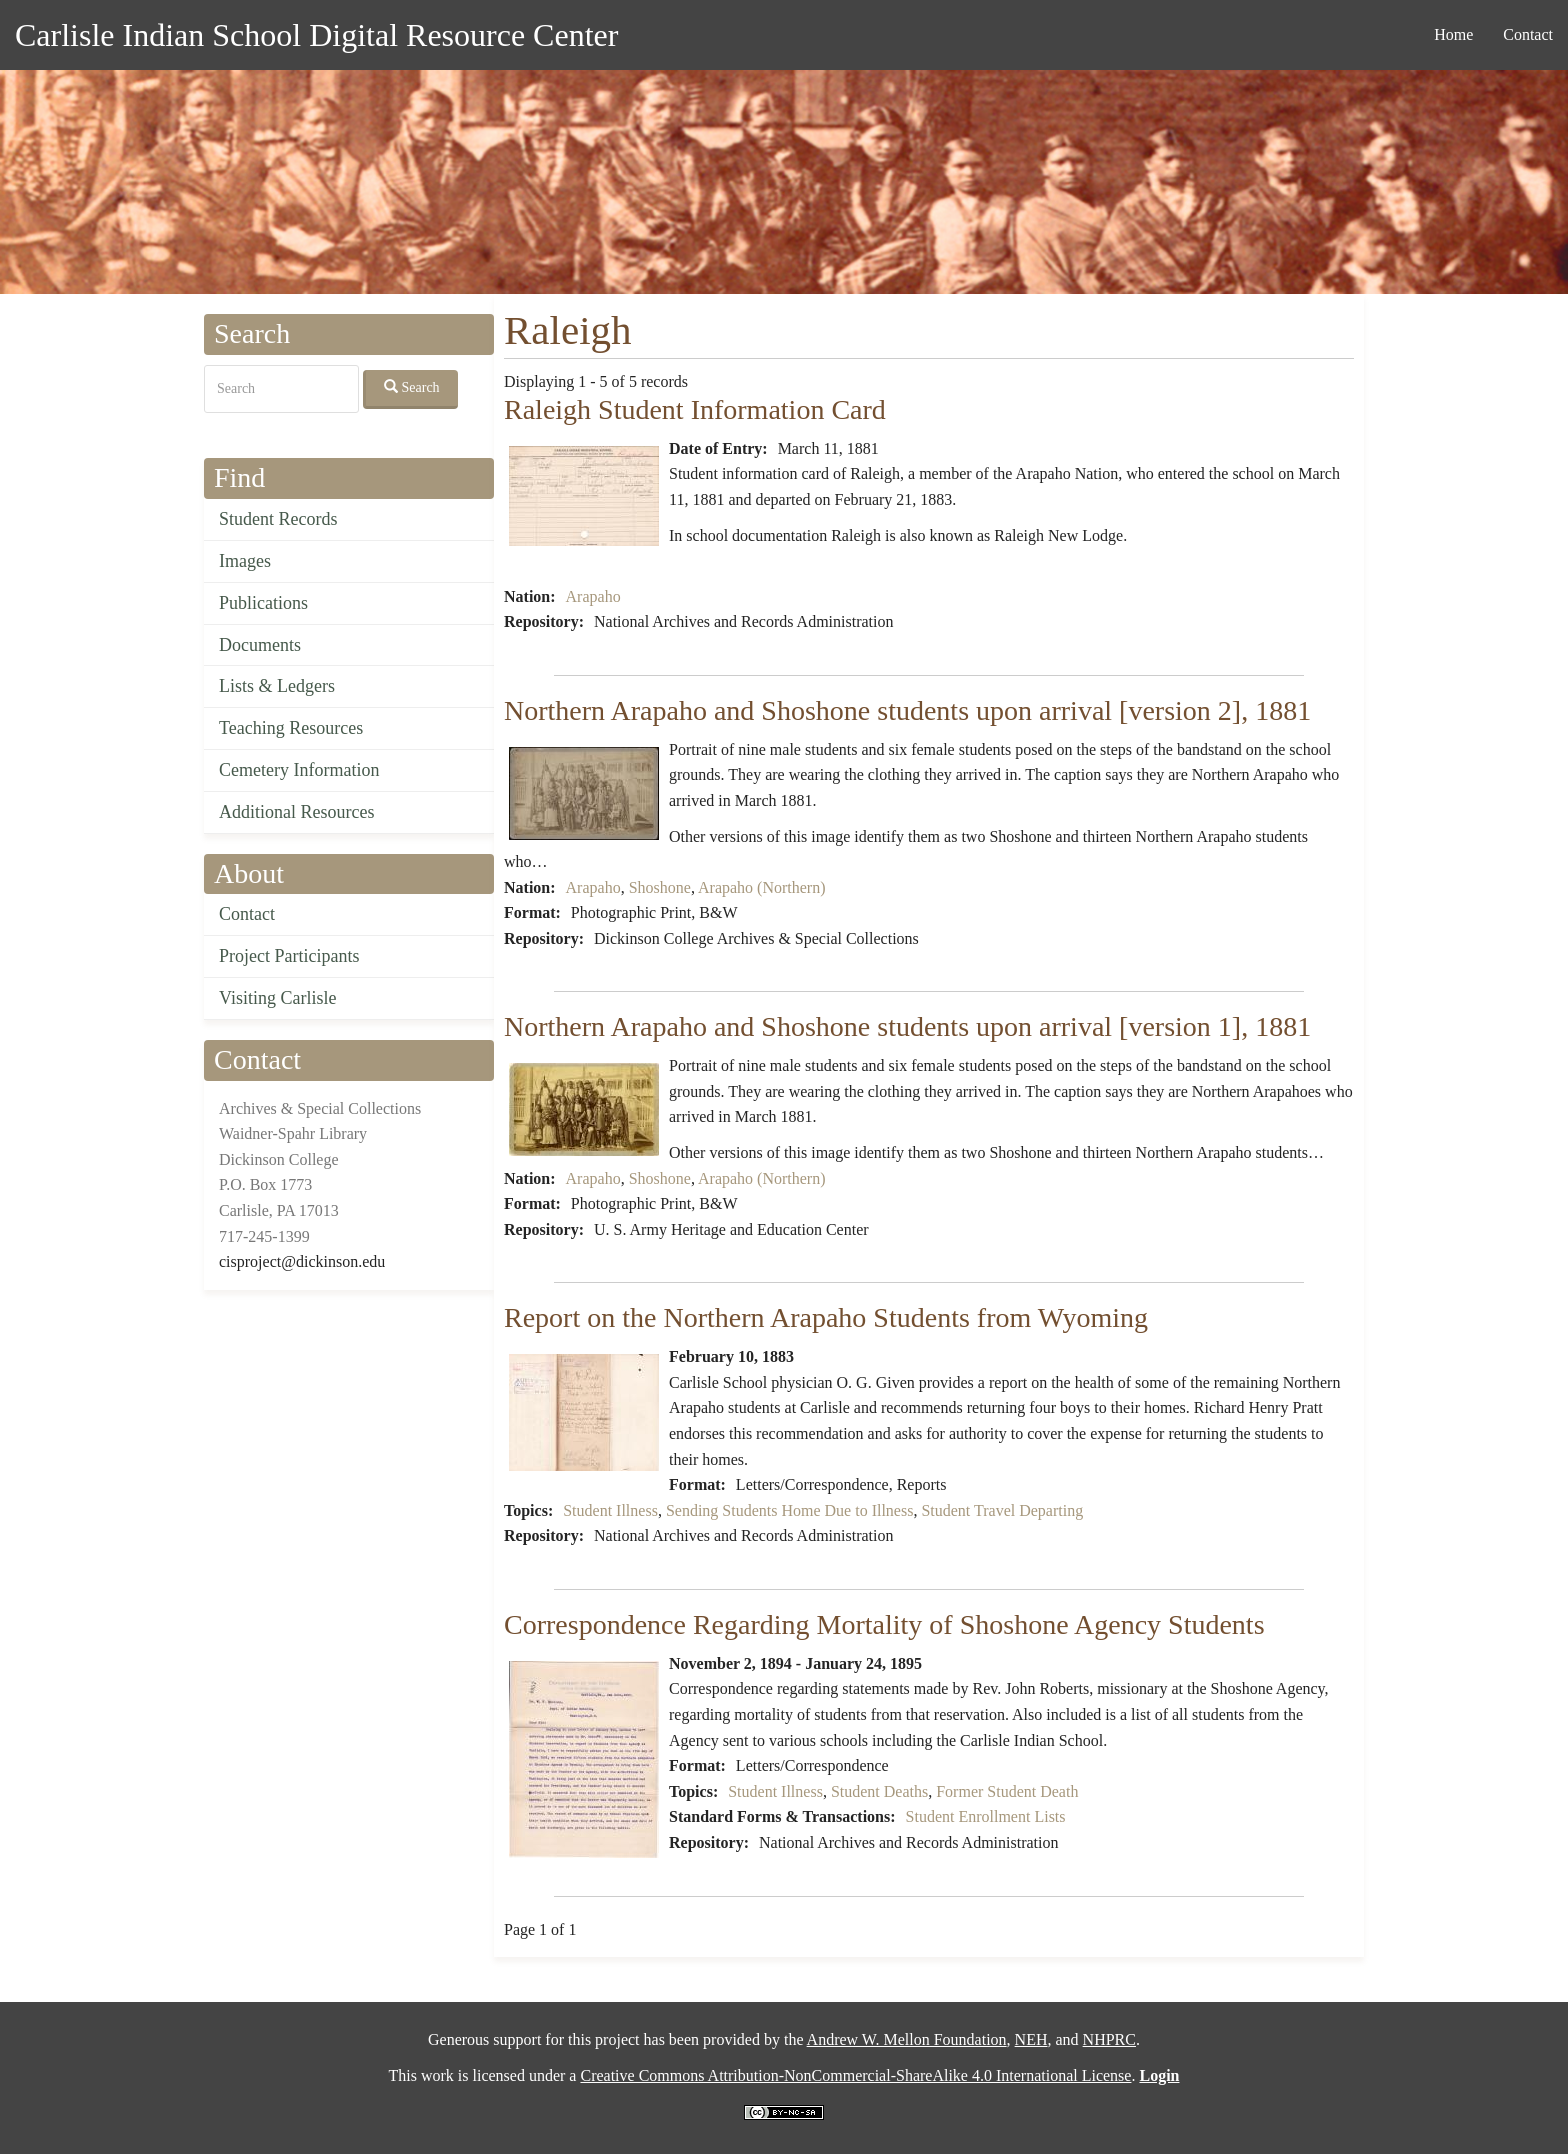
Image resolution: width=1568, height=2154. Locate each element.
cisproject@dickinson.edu (302, 1261)
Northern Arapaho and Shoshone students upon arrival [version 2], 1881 (907, 710)
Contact (1528, 34)
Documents (260, 645)
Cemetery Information (299, 770)
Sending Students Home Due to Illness (790, 1510)
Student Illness (610, 1510)
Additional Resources (296, 812)
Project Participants (289, 956)
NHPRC (1109, 2039)
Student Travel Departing (1002, 1510)
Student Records (278, 519)
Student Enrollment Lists (986, 1816)
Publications (263, 603)
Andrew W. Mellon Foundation (907, 2039)
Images (245, 561)
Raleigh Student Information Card (695, 409)
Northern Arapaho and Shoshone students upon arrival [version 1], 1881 (907, 1026)
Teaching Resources (291, 728)
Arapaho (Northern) (762, 887)
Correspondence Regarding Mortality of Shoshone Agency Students (884, 1624)
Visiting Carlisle (277, 998)
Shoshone (660, 887)
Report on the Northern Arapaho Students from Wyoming (826, 1317)
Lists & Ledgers (277, 686)
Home (1453, 34)
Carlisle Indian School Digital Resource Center (316, 35)
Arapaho (593, 596)
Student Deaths (879, 1791)
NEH (1031, 2039)
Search (412, 387)
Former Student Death (1007, 1791)
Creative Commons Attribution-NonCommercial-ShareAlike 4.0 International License (855, 2075)
